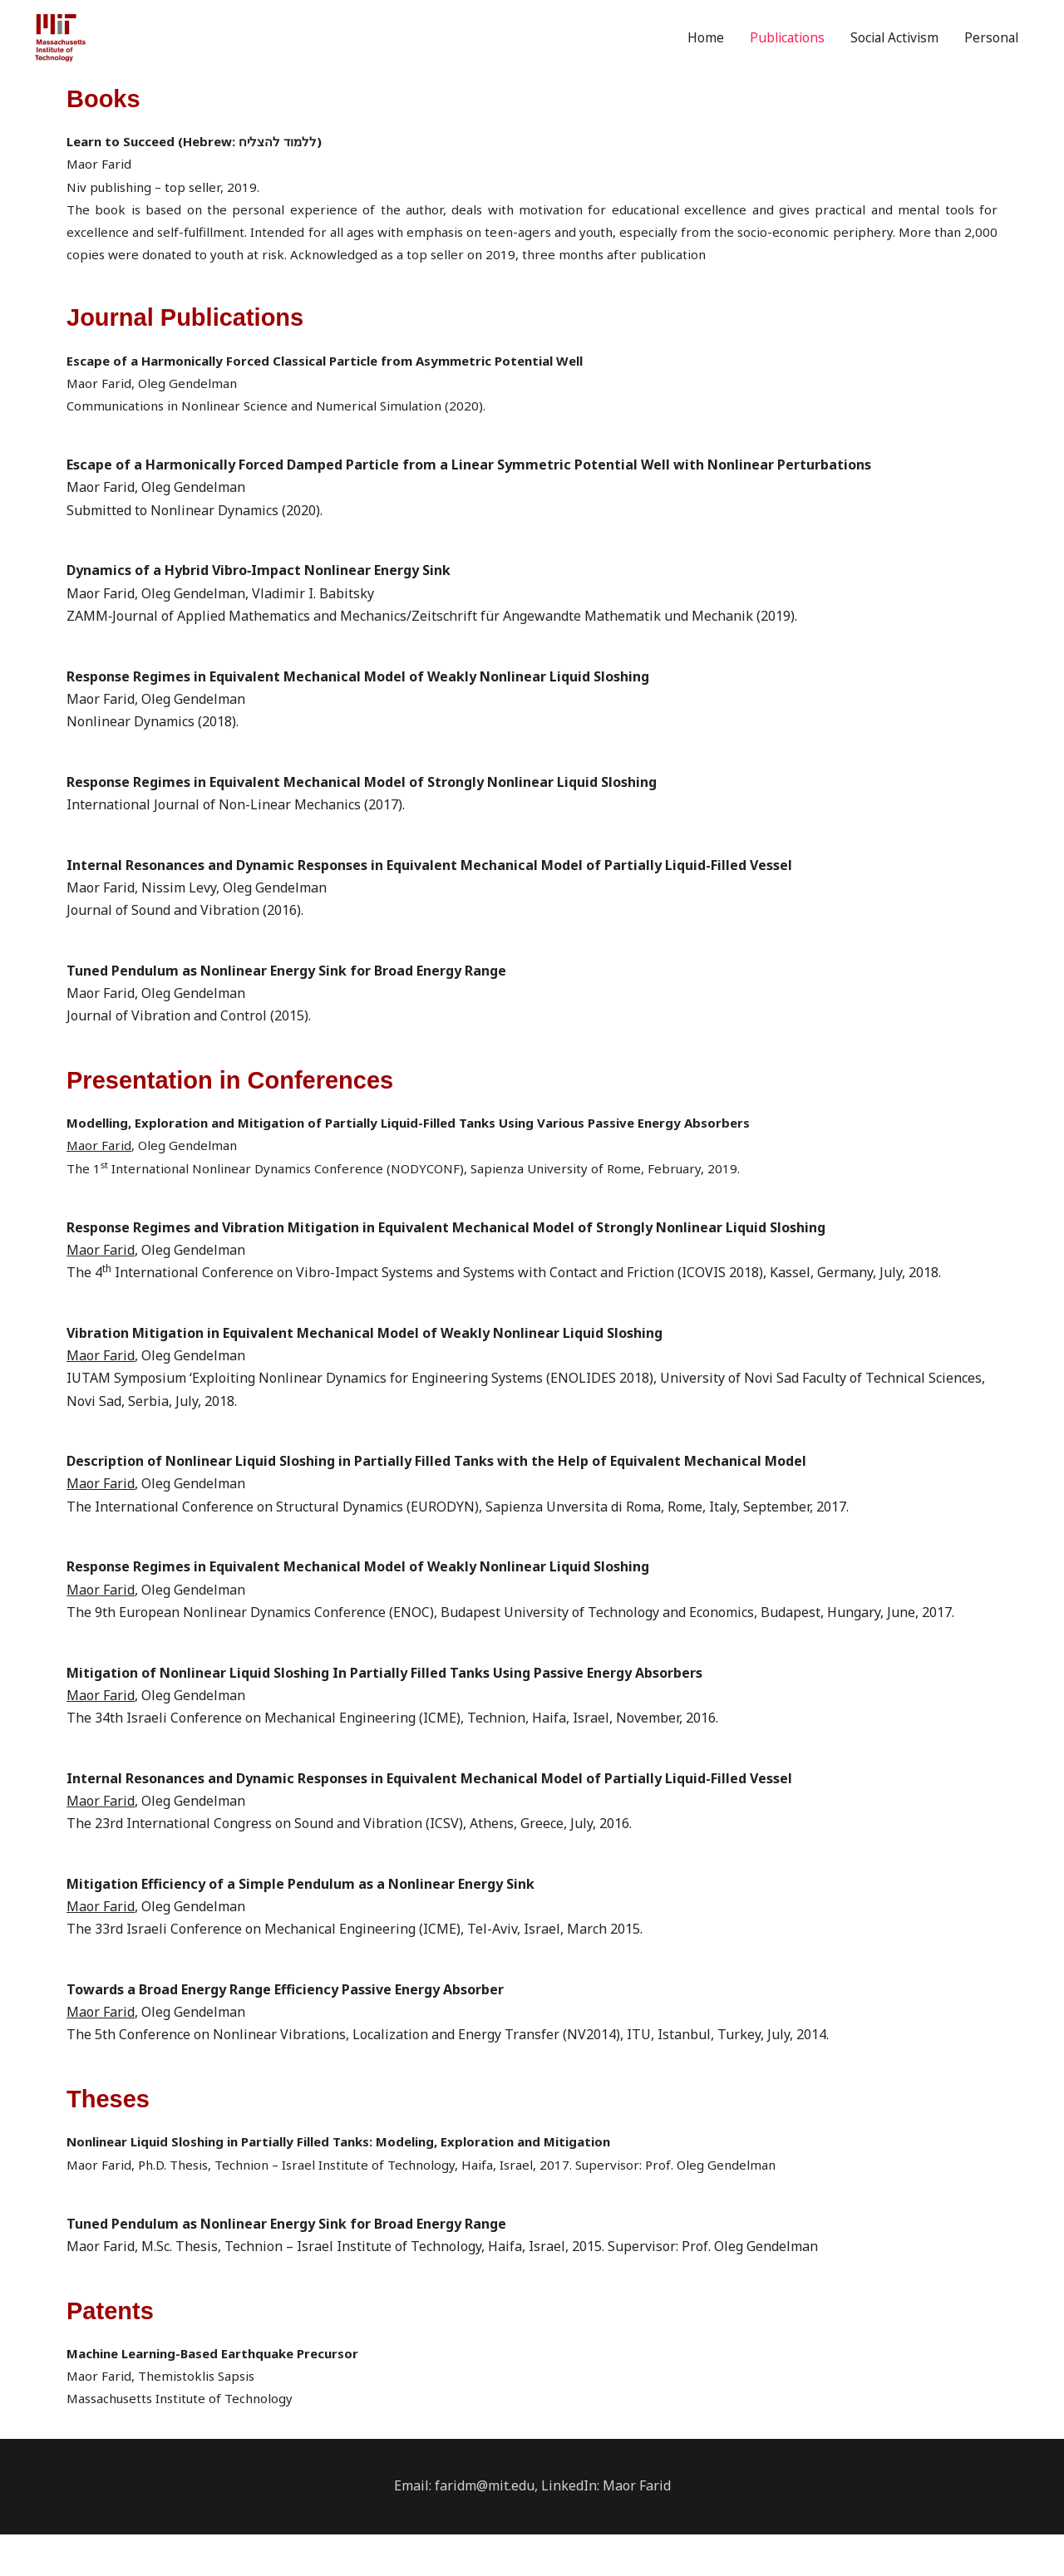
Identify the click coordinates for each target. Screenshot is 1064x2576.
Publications (777, 59)
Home (693, 59)
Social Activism (889, 59)
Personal (989, 59)
